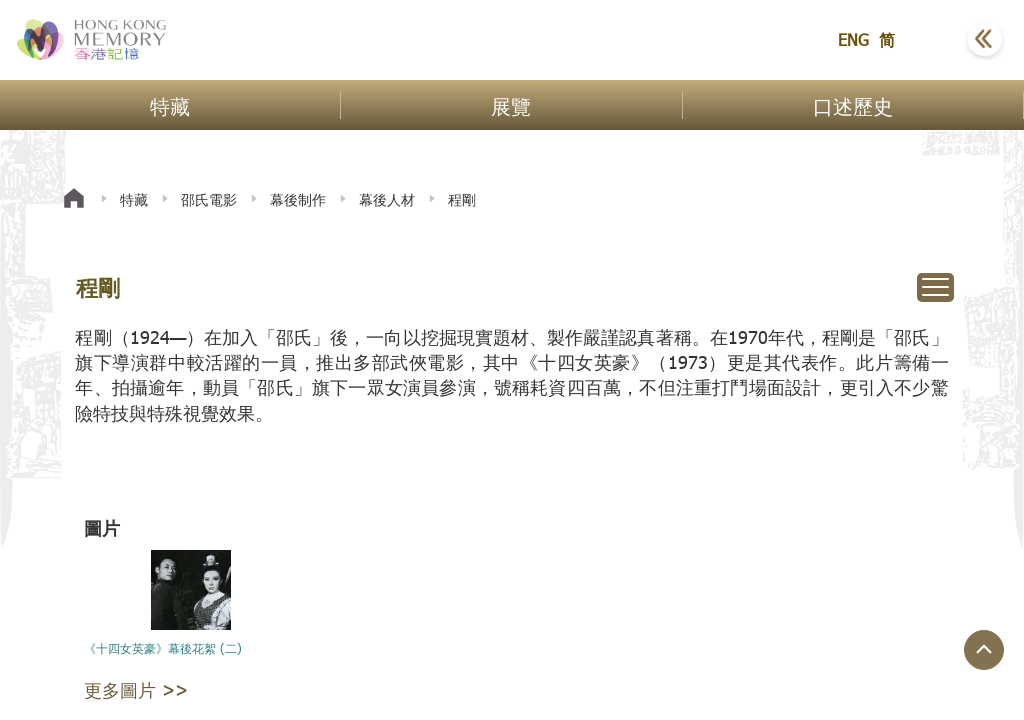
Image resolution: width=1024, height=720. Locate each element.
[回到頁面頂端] (984, 650)
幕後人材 (387, 199)
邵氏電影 (209, 199)
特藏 (134, 199)
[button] (935, 40)
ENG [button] (853, 39)
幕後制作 (298, 199)
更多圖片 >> (136, 689)
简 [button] (887, 39)
